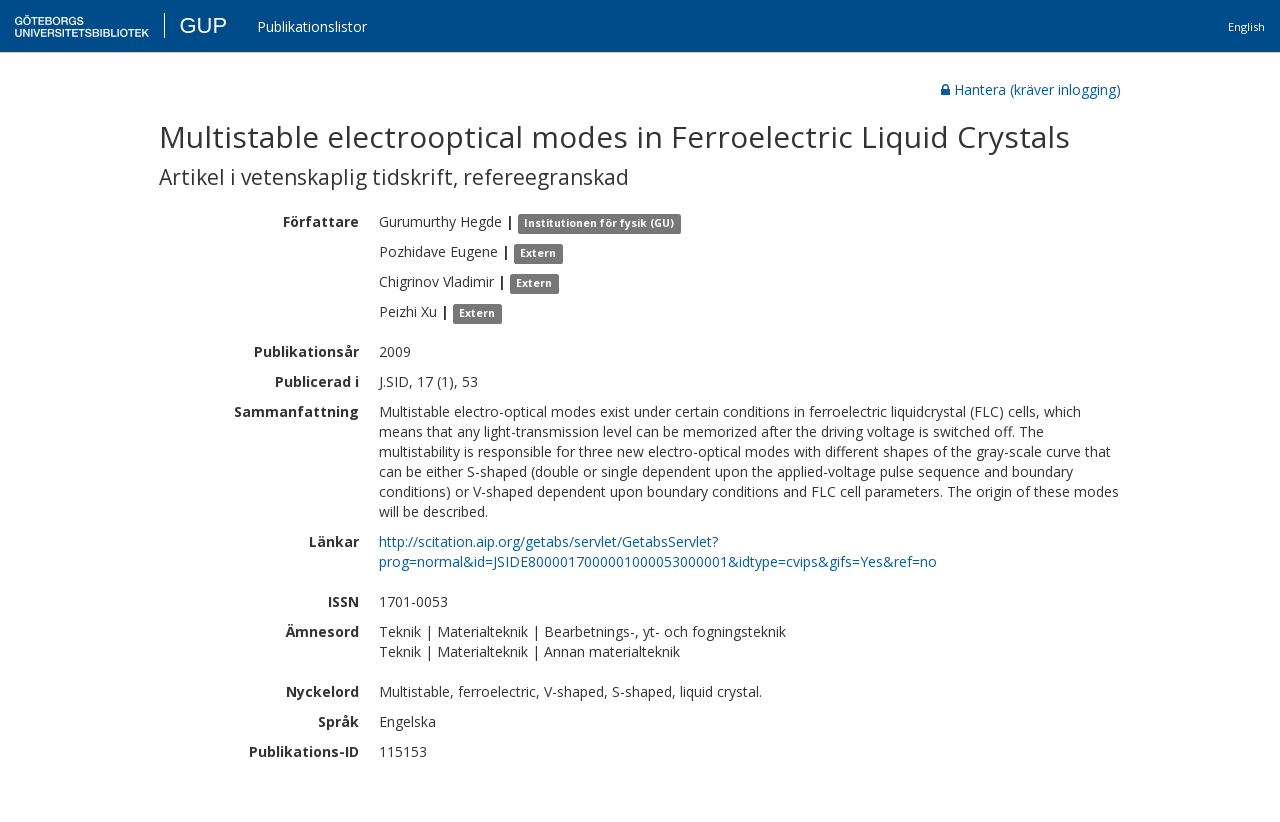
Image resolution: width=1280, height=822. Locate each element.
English (1246, 26)
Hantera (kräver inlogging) (1031, 89)
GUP (203, 25)
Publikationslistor (312, 26)
